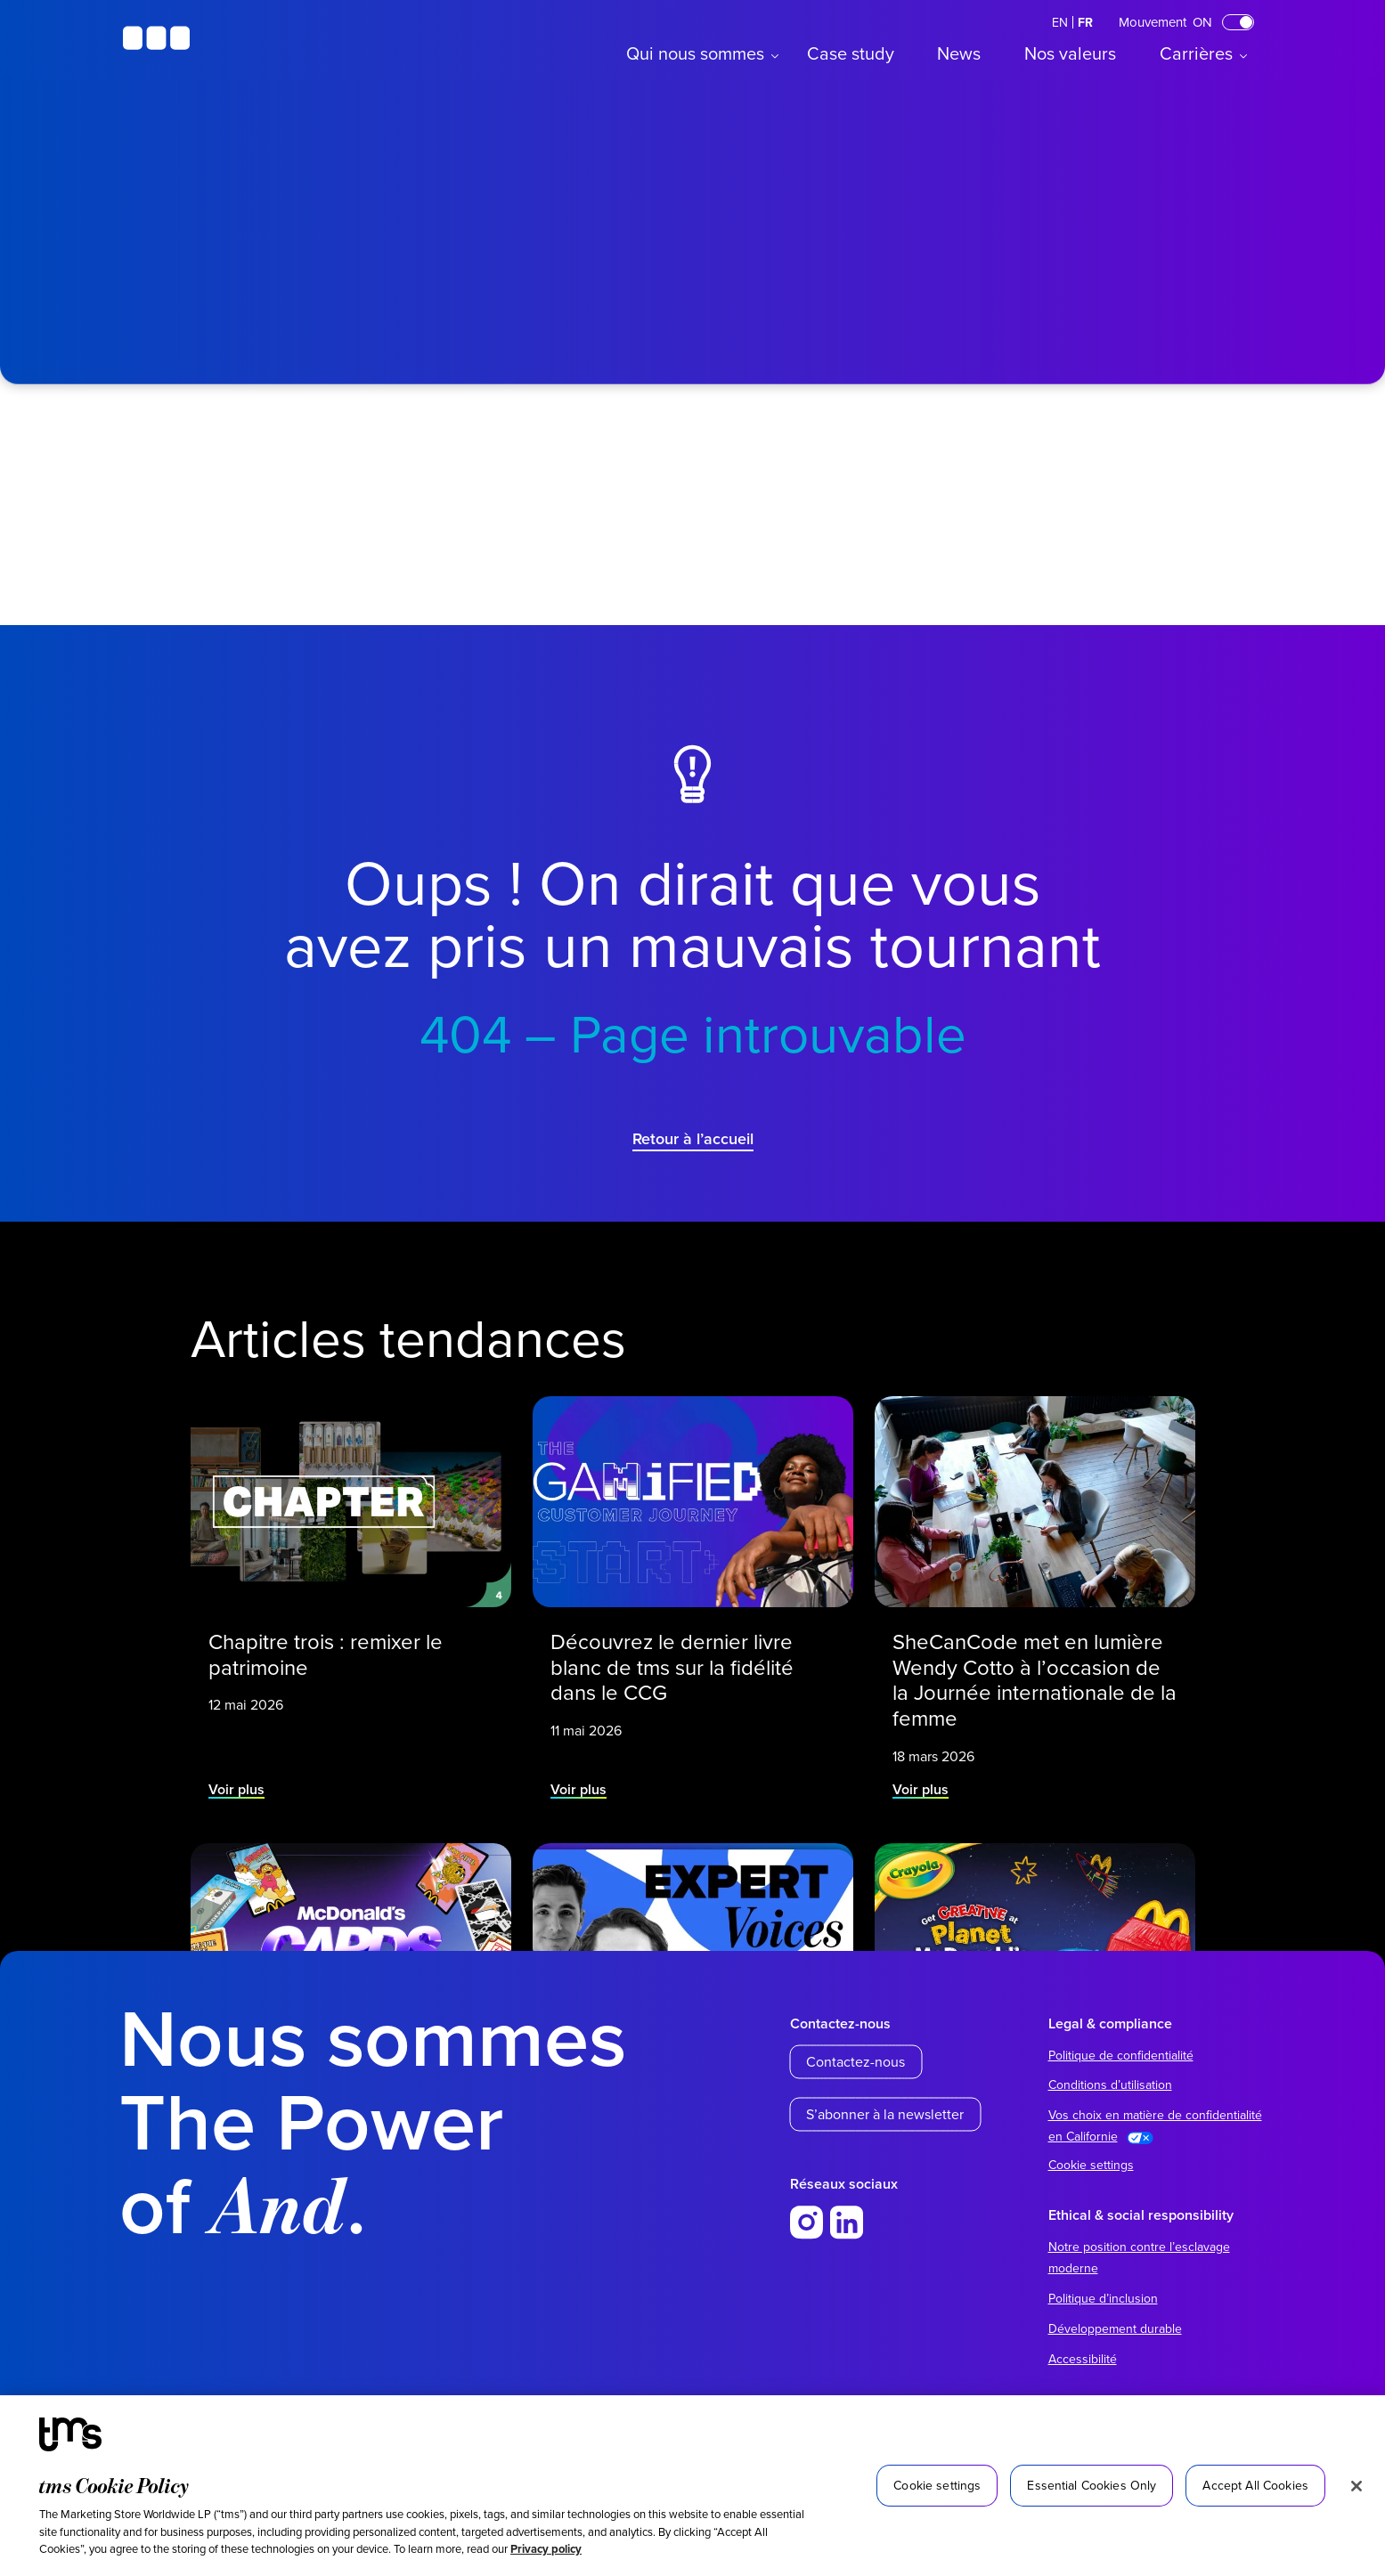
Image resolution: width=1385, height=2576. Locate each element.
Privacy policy (546, 2548)
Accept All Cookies (1255, 2485)
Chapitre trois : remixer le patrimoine (326, 1652)
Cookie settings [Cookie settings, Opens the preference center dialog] (937, 2485)
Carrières (1196, 53)
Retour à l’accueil (693, 1138)
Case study (850, 53)
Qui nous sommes (695, 53)
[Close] (1356, 2486)
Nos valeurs (1070, 53)
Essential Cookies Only (1091, 2485)
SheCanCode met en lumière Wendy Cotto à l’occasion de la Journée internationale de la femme (1034, 1677)
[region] (692, 2485)
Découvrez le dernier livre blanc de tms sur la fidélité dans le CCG (672, 1665)
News (959, 53)
